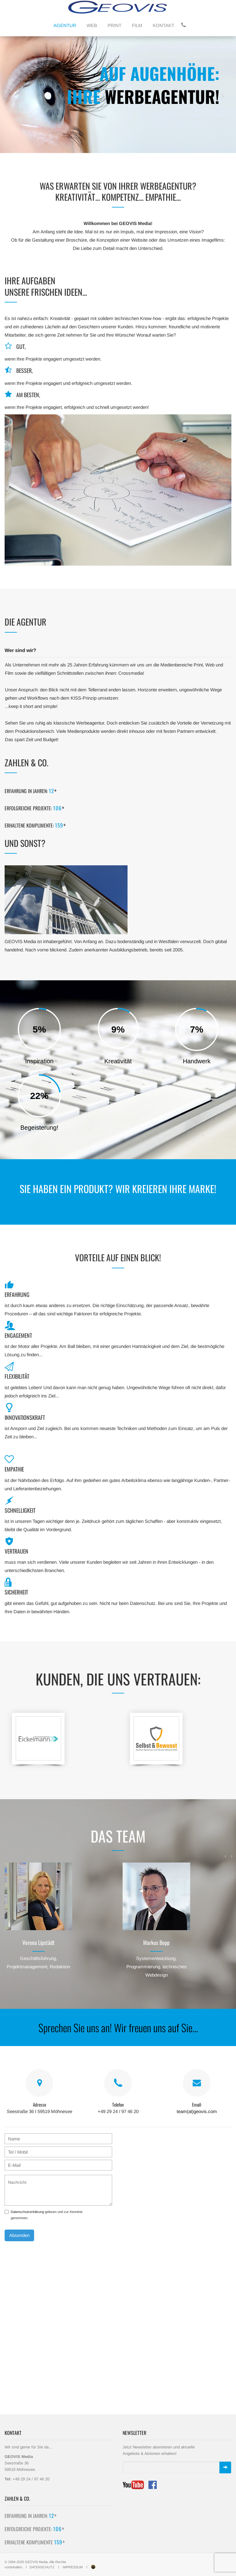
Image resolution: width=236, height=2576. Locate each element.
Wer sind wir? (20, 650)
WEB (92, 25)
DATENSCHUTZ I (46, 2567)
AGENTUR (64, 25)
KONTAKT (163, 25)
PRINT (114, 25)
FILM (137, 25)
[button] (12, 94)
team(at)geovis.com (197, 2111)
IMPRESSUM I (77, 2567)
